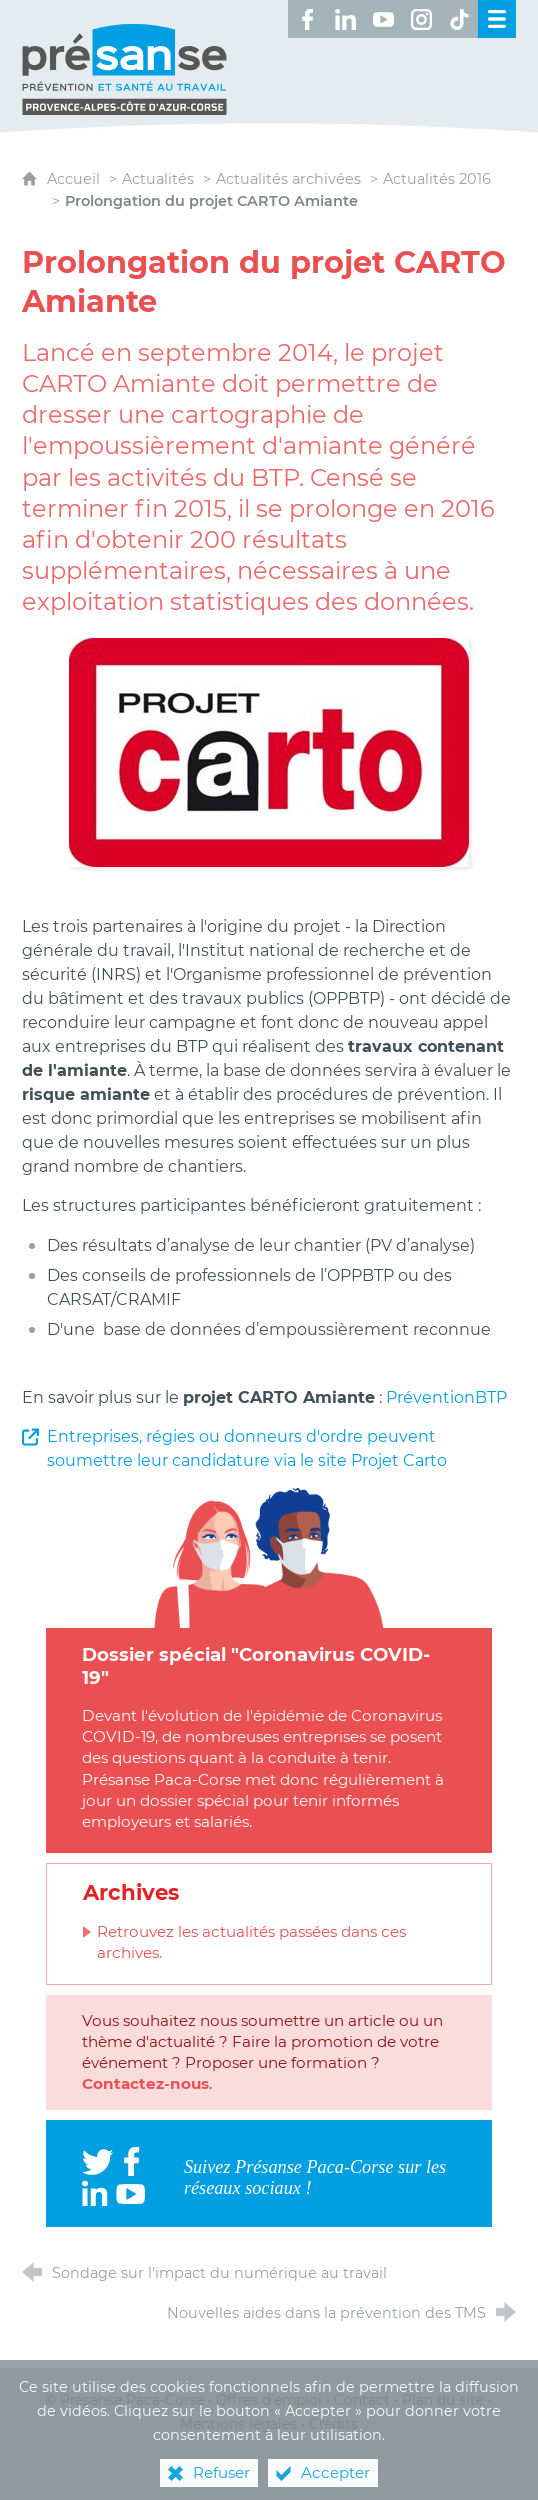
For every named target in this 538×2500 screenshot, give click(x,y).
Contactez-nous (145, 2083)
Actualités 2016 (437, 179)
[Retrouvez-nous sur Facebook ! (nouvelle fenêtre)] (307, 19)
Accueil (75, 179)
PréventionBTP (446, 1397)
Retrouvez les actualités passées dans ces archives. (251, 1942)
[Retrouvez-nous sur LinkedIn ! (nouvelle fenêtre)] (345, 19)
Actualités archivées (288, 179)
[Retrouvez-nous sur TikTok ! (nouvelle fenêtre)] (459, 19)
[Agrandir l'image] (269, 750)
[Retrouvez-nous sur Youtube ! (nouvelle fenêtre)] (383, 19)
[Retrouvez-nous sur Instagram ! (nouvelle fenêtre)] (421, 19)
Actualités (158, 179)
